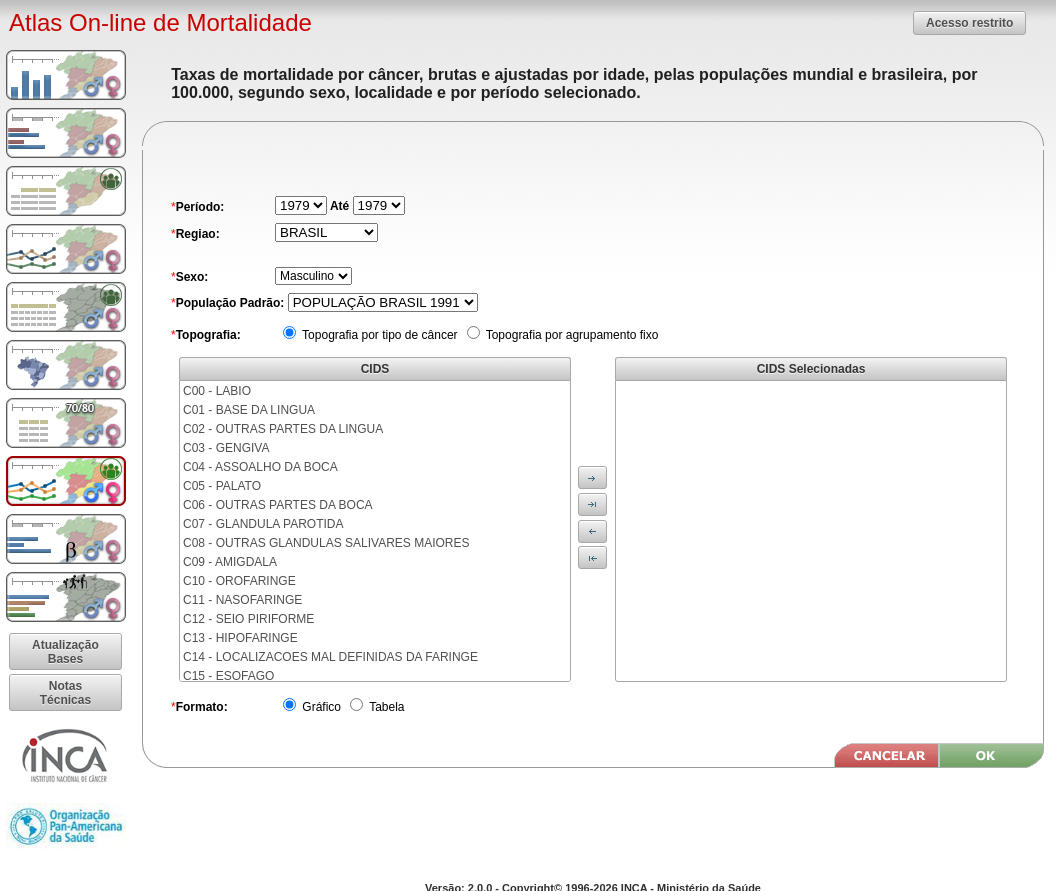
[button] (969, 22)
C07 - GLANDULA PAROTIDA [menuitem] (263, 524)
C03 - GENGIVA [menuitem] (226, 448)
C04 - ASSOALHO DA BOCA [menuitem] (260, 467)
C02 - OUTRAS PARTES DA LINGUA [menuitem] (283, 429)
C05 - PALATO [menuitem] (222, 486)
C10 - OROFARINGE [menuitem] (239, 581)
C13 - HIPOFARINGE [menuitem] (240, 638)
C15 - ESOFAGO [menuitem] (228, 676)
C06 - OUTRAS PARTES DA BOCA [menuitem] (278, 505)
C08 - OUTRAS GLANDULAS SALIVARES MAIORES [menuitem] (326, 543)
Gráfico (320, 707)
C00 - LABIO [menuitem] (217, 391)
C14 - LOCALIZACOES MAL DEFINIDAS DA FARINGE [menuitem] (330, 657)
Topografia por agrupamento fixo (571, 335)
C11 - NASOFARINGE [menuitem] (242, 600)
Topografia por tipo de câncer (378, 335)
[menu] (375, 531)
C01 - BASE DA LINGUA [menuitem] (249, 410)
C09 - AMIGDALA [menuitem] (230, 562)
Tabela (385, 707)
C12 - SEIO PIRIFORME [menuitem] (248, 619)
